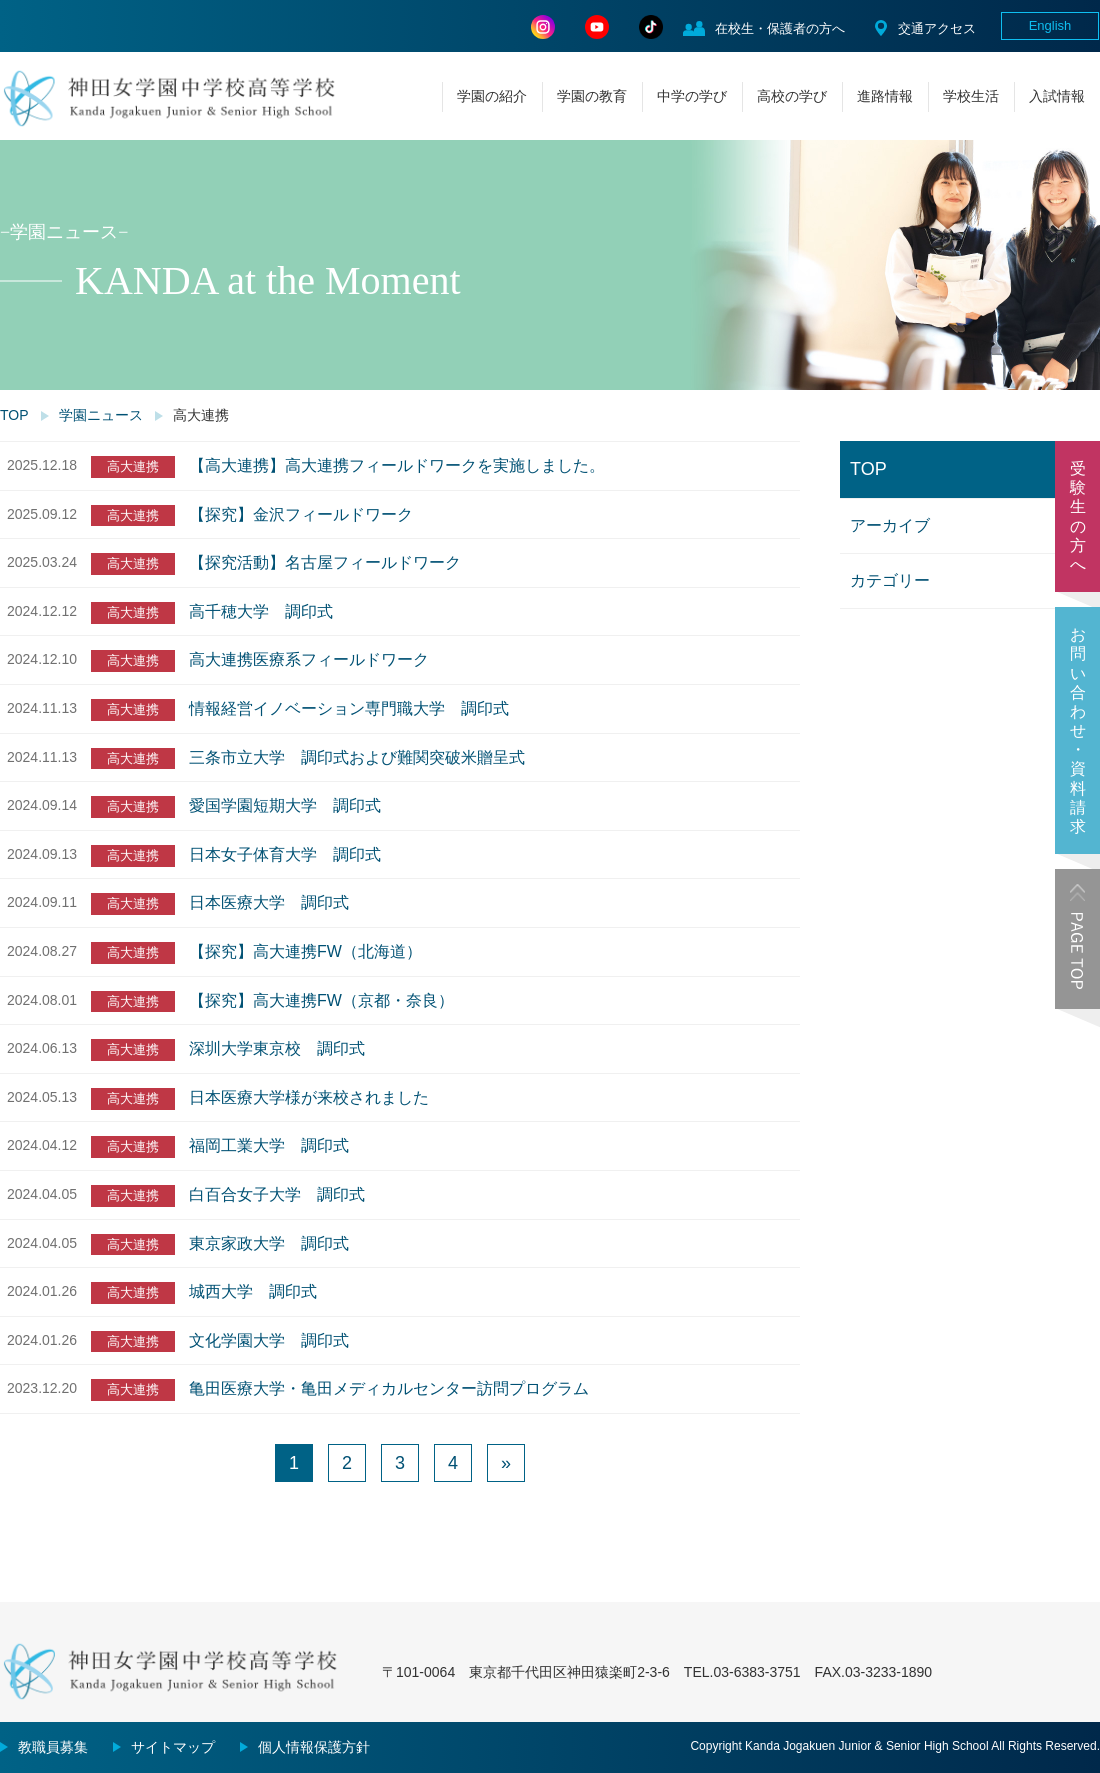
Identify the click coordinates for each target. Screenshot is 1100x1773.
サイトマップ (173, 1747)
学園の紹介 (492, 96)
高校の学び (792, 96)
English (1050, 25)
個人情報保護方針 (314, 1747)
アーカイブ (890, 525)
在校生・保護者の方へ (780, 28)
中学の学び (692, 96)
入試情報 (1057, 96)
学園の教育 (592, 96)
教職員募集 (53, 1747)
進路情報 (885, 96)
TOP (14, 415)
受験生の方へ (1078, 516)
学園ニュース (101, 415)
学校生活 (971, 96)
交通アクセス (937, 28)
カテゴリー (890, 580)
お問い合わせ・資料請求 (1078, 730)
